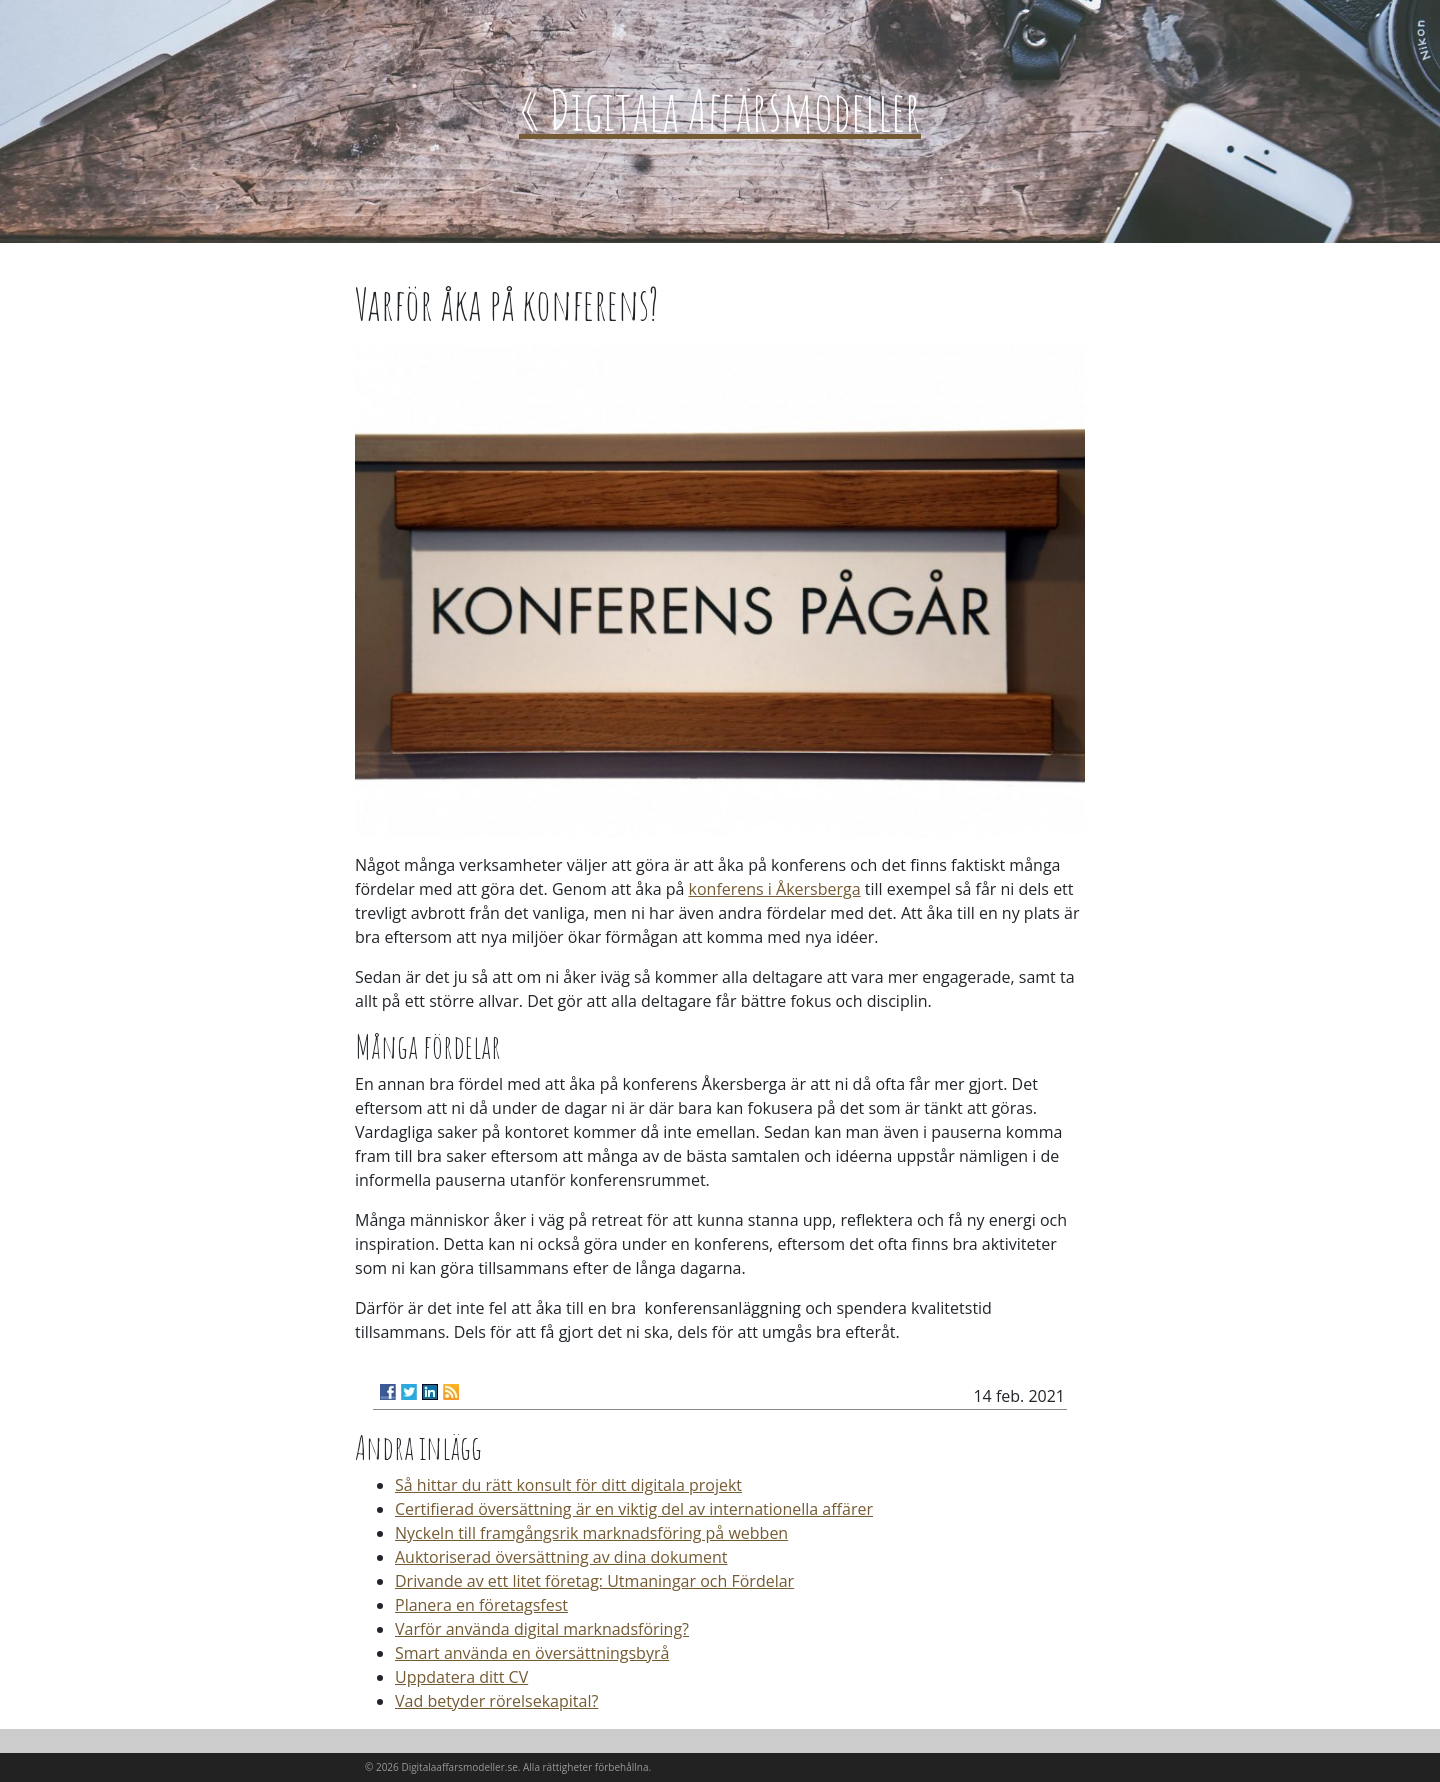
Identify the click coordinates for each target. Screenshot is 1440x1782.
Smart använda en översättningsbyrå (532, 1653)
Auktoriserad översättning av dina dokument (561, 1557)
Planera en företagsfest (481, 1605)
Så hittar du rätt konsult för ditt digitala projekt (568, 1485)
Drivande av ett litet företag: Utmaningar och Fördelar (594, 1581)
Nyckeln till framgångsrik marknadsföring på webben (591, 1533)
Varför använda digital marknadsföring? (542, 1629)
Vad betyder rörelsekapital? (496, 1701)
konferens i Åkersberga (775, 889)
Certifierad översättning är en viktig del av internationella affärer (634, 1509)
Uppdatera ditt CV (461, 1677)
